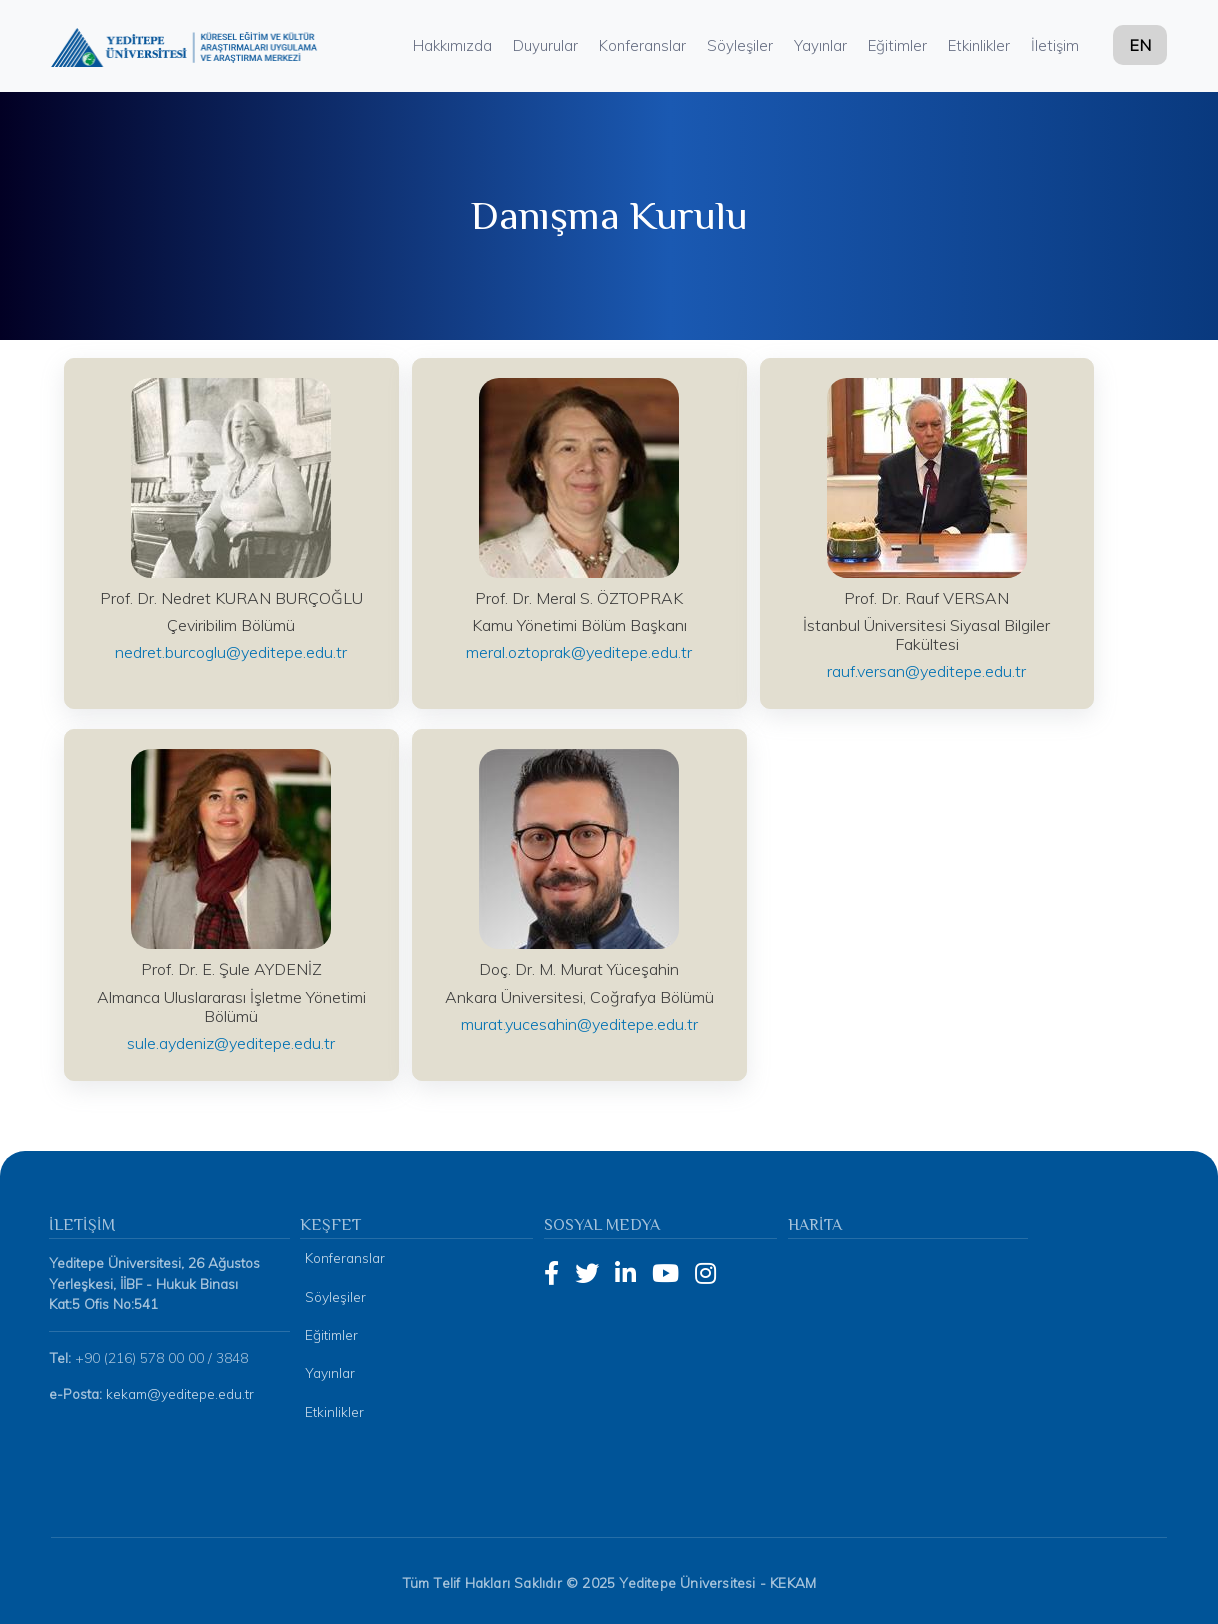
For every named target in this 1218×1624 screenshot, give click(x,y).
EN (1140, 45)
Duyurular (545, 45)
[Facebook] (551, 1273)
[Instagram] (705, 1273)
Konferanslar (642, 45)
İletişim (1055, 45)
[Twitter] (587, 1273)
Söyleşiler (740, 45)
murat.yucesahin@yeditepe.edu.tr (579, 1024)
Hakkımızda (452, 45)
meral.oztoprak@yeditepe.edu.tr (579, 652)
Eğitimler (897, 45)
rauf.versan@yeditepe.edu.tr (926, 671)
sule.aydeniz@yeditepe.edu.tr (231, 1043)
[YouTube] (665, 1273)
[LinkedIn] (625, 1273)
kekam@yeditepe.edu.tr (180, 1393)
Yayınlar (820, 45)
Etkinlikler (979, 45)
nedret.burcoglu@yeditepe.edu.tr (231, 652)
